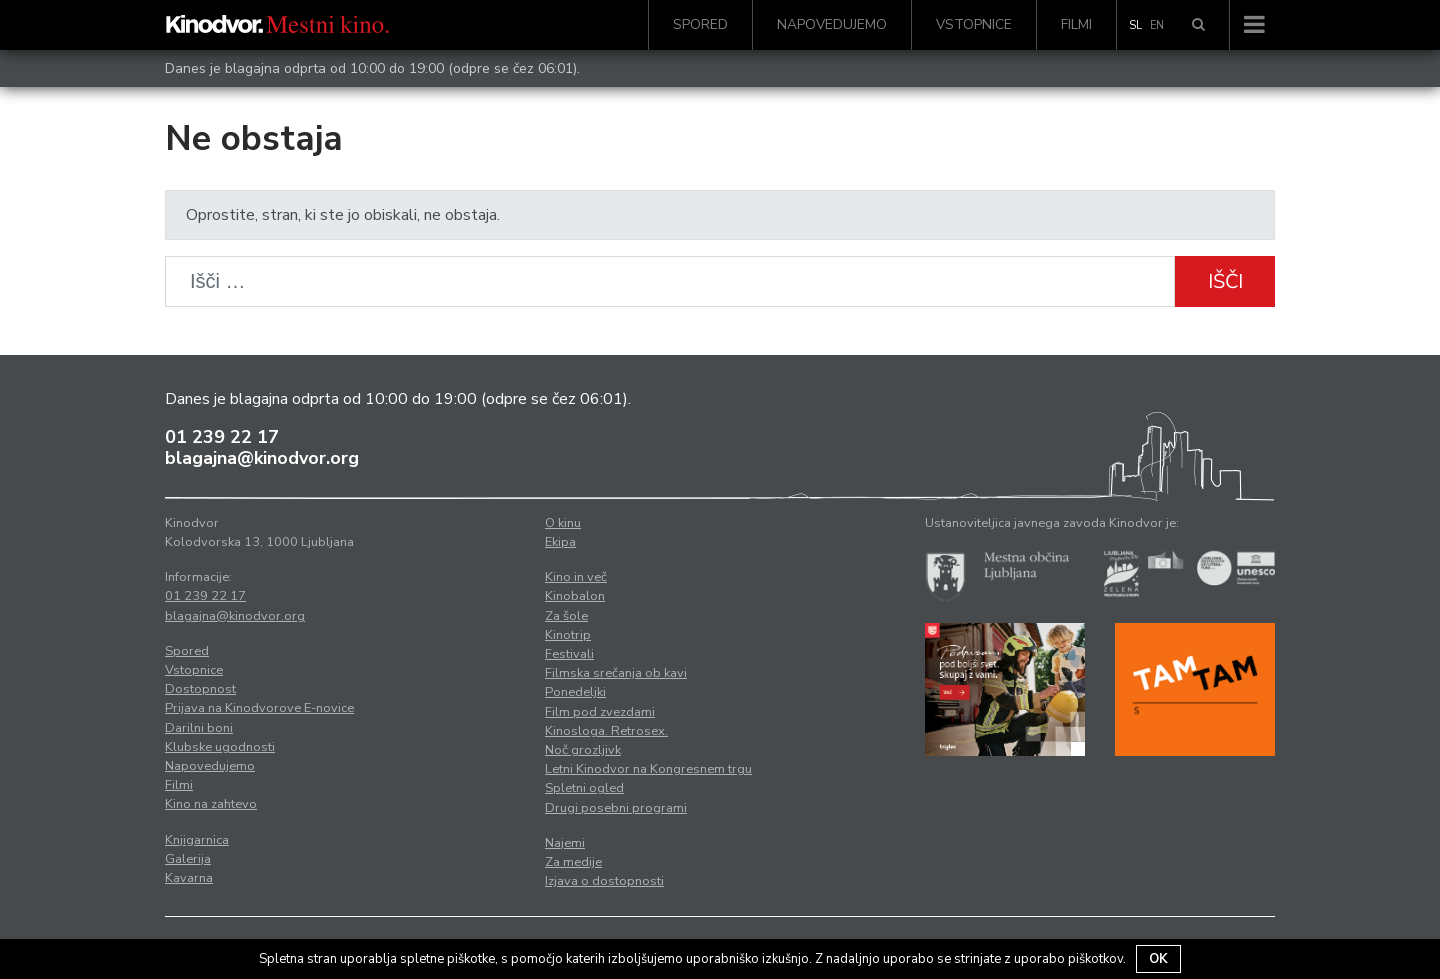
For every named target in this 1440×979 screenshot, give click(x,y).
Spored (700, 24)
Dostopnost (200, 689)
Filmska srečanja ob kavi (616, 673)
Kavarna (189, 878)
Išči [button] (1225, 281)
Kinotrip (568, 635)
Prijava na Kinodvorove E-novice (259, 708)
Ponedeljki (575, 692)
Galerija (188, 859)
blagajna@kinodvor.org (262, 458)
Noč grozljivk (583, 750)
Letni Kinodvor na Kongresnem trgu (648, 769)
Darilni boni (199, 728)
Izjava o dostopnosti (604, 881)
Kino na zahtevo (211, 804)
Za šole (566, 616)
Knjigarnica (197, 840)
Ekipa (560, 542)
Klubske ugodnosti (220, 747)
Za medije (573, 862)
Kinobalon (575, 596)
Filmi (1076, 24)
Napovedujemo (832, 24)
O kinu (563, 523)
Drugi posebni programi (616, 808)
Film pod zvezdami (600, 712)
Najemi (565, 843)
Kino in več (576, 577)
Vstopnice (974, 24)
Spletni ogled (584, 788)
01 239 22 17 (222, 437)
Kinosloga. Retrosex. (606, 731)
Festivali (569, 654)
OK (1158, 959)
